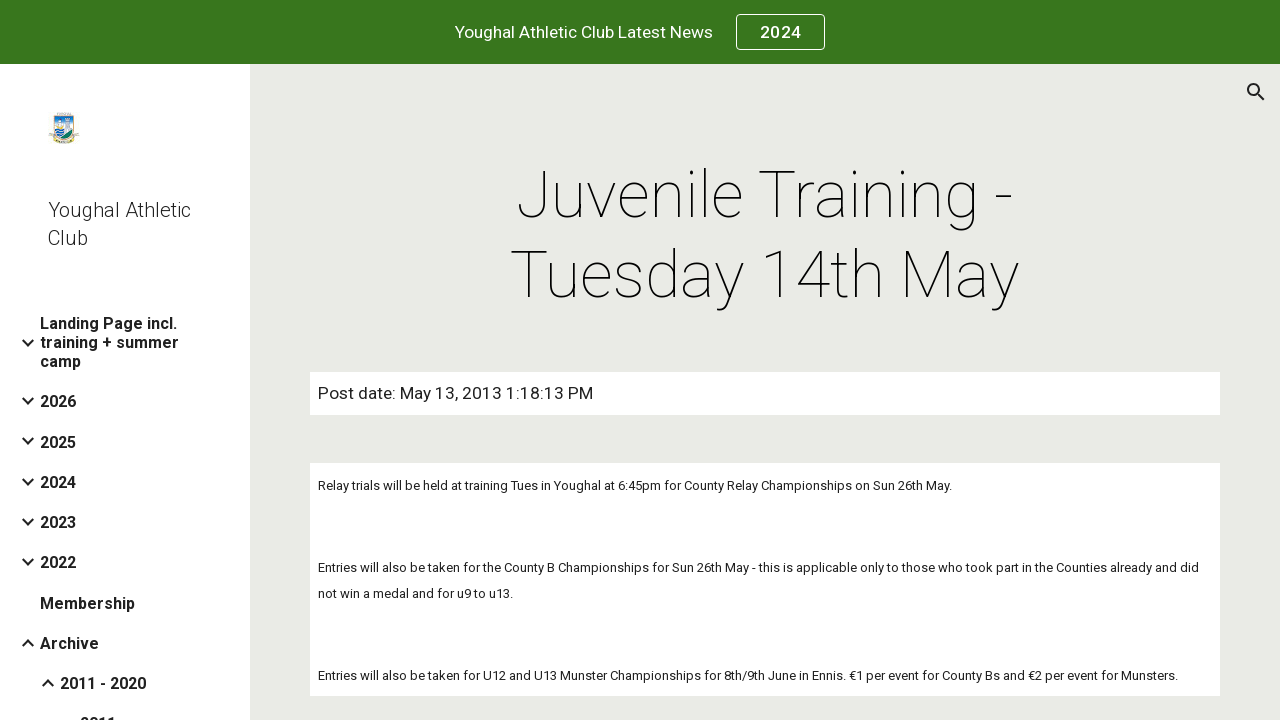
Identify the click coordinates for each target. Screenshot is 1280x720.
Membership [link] (87, 603)
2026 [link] (58, 401)
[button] (1256, 92)
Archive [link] (69, 643)
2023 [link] (58, 522)
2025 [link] (58, 442)
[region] (640, 32)
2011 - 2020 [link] (103, 683)
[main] (764, 236)
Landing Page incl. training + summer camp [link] (109, 342)
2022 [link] (58, 562)
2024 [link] (58, 482)
